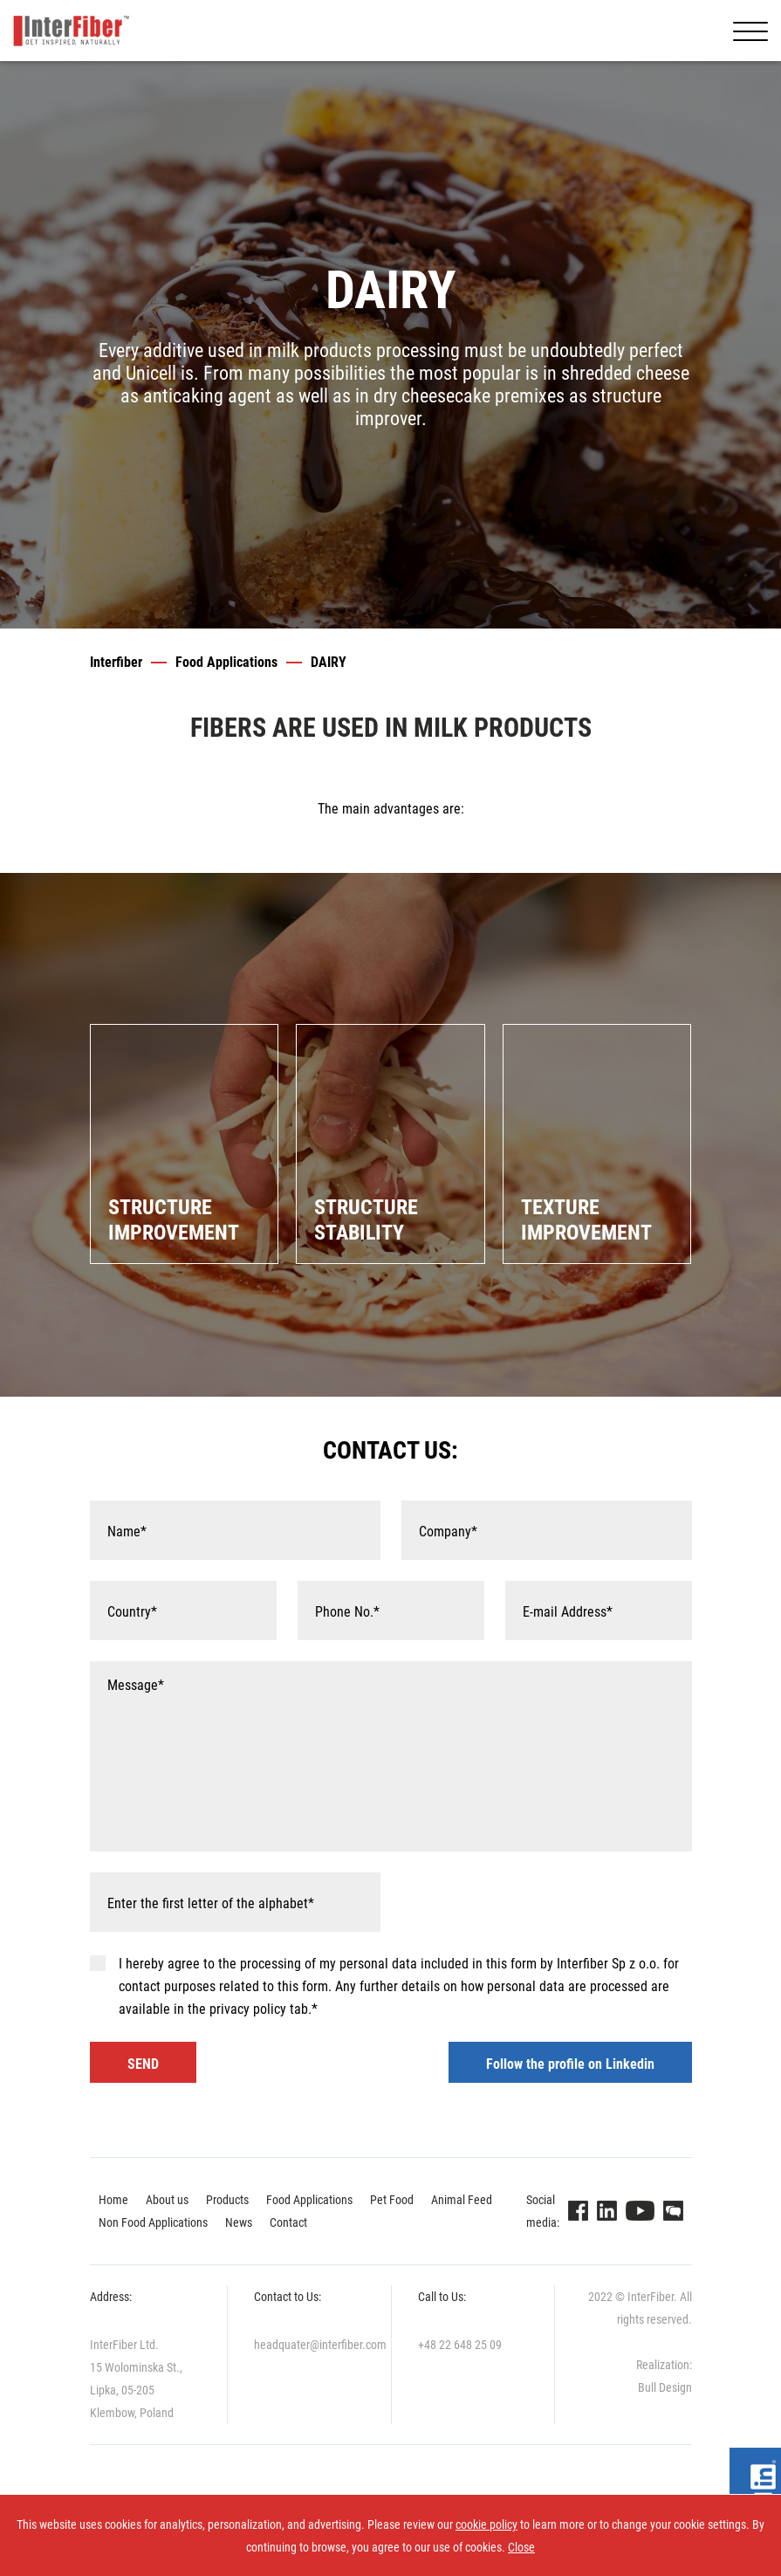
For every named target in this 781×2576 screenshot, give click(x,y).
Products (227, 2200)
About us (167, 2200)
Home (113, 2200)
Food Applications (226, 662)
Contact (288, 2222)
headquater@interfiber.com (320, 2345)
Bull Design (665, 2387)
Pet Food (392, 2200)
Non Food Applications (153, 2222)
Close (521, 2547)
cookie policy (486, 2524)
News (238, 2222)
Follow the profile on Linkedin (570, 2064)
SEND (143, 2064)
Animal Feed (461, 2200)
